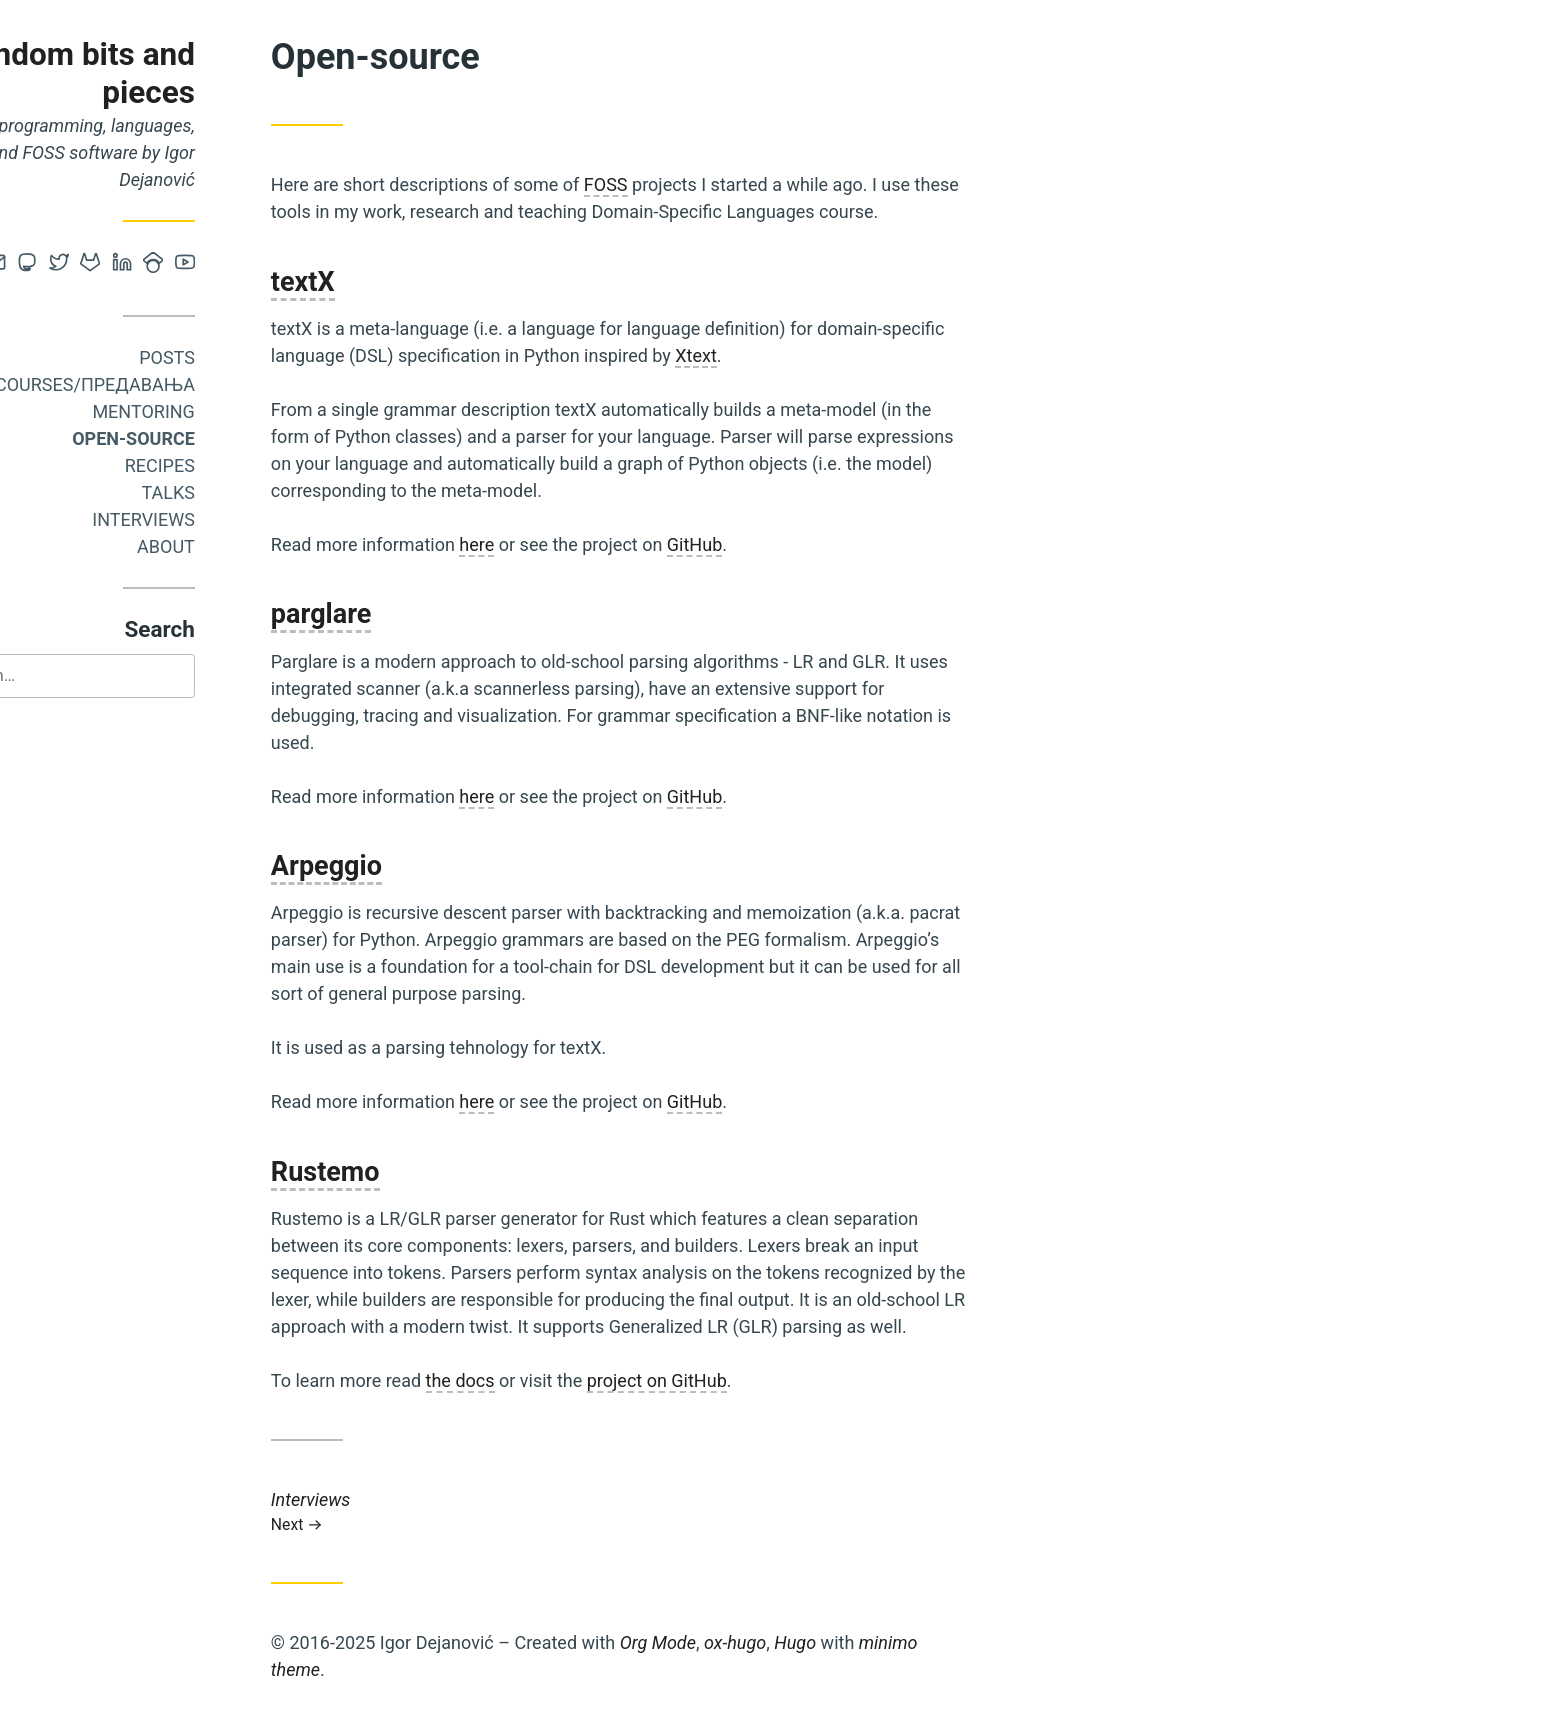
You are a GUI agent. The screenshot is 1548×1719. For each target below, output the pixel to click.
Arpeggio (411, 866)
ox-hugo (820, 1642)
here (562, 544)
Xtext (781, 355)
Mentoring (229, 411)
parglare (406, 614)
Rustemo (410, 1172)
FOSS (691, 184)
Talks (253, 492)
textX (388, 282)
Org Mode (743, 1642)
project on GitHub (742, 1380)
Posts (252, 357)
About (251, 546)
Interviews (228, 519)
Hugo (880, 1642)
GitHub (779, 544)
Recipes (245, 465)
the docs (545, 1380)
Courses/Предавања (180, 384)
